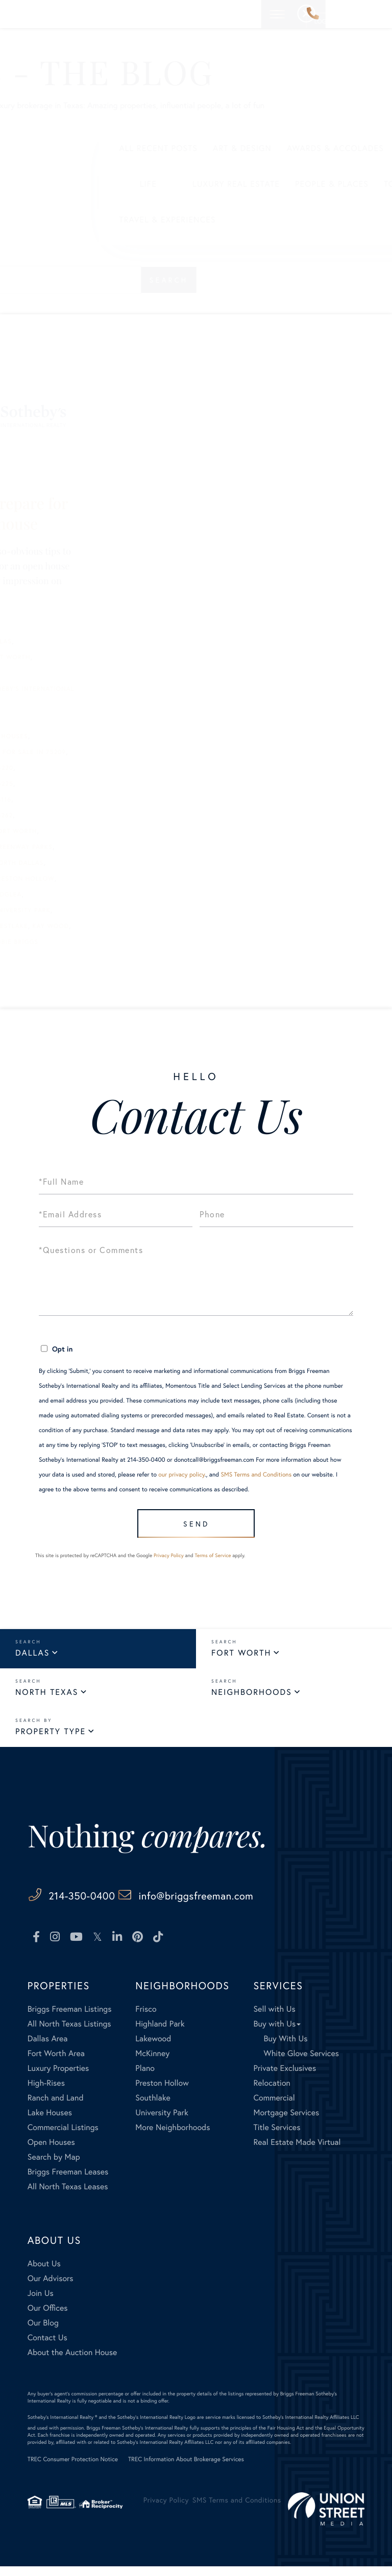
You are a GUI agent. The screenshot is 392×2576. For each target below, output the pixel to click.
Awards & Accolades (236, 148)
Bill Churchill (49, 673)
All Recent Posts (59, 148)
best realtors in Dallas (66, 641)
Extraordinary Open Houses (75, 736)
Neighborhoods (251, 1700)
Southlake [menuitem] (152, 2107)
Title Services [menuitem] (276, 2136)
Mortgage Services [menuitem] (286, 2121)
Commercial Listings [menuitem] (63, 2136)
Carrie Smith (46, 720)
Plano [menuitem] (145, 2077)
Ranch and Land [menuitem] (56, 2107)
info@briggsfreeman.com (257, 1903)
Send (193, 1527)
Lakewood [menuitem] (153, 2047)
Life (49, 184)
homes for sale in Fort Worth (79, 831)
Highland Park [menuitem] (159, 2033)
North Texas (46, 1700)
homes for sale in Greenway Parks (87, 847)
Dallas (32, 1661)
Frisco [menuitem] (145, 2018)
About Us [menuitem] (44, 2272)
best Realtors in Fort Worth (76, 657)
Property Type (50, 1740)
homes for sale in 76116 (66, 800)
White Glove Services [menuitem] (301, 2062)
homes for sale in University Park (86, 910)
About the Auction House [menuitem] (72, 2361)
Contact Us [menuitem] (47, 2346)
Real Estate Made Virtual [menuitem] (296, 2151)
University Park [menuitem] (161, 2121)
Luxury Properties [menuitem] (58, 2077)
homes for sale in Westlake (75, 926)
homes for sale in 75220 (67, 768)
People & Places (233, 184)
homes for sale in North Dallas (82, 863)
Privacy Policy (169, 1564)
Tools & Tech (315, 184)
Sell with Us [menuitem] (274, 2018)
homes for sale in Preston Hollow (88, 879)
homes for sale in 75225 (67, 784)
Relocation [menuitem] (271, 2092)
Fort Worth (241, 1661)
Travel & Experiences (68, 219)
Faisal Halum (47, 752)
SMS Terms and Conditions (255, 1475)
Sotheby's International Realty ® (62, 2426)
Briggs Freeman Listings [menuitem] (70, 2018)
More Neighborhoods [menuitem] (172, 2136)
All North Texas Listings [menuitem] (69, 2033)
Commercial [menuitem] (274, 2107)
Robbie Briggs (112, 942)
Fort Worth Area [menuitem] (56, 2062)
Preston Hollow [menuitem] (162, 2092)
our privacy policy (181, 1475)
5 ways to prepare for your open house (94, 513)
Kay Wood (149, 926)
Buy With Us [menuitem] (285, 2047)
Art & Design (143, 148)
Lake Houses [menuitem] (50, 2121)
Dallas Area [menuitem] (48, 2047)
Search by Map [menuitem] (54, 2166)
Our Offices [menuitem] (48, 2317)
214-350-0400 (313, 14)
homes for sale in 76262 (67, 815)
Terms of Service (212, 1564)
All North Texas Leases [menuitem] (68, 2195)
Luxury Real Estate (137, 184)
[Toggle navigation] (376, 14)
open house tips (52, 942)
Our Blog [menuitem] (43, 2332)
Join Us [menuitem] (41, 2302)
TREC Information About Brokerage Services (186, 2468)
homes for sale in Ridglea (71, 894)
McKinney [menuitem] (152, 2062)
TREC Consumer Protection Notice (73, 2468)
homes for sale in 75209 (120, 752)
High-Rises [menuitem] (46, 2092)
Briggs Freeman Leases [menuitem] (68, 2180)
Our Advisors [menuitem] (51, 2287)
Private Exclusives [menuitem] (284, 2077)
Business (329, 148)
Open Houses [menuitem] (51, 2151)
